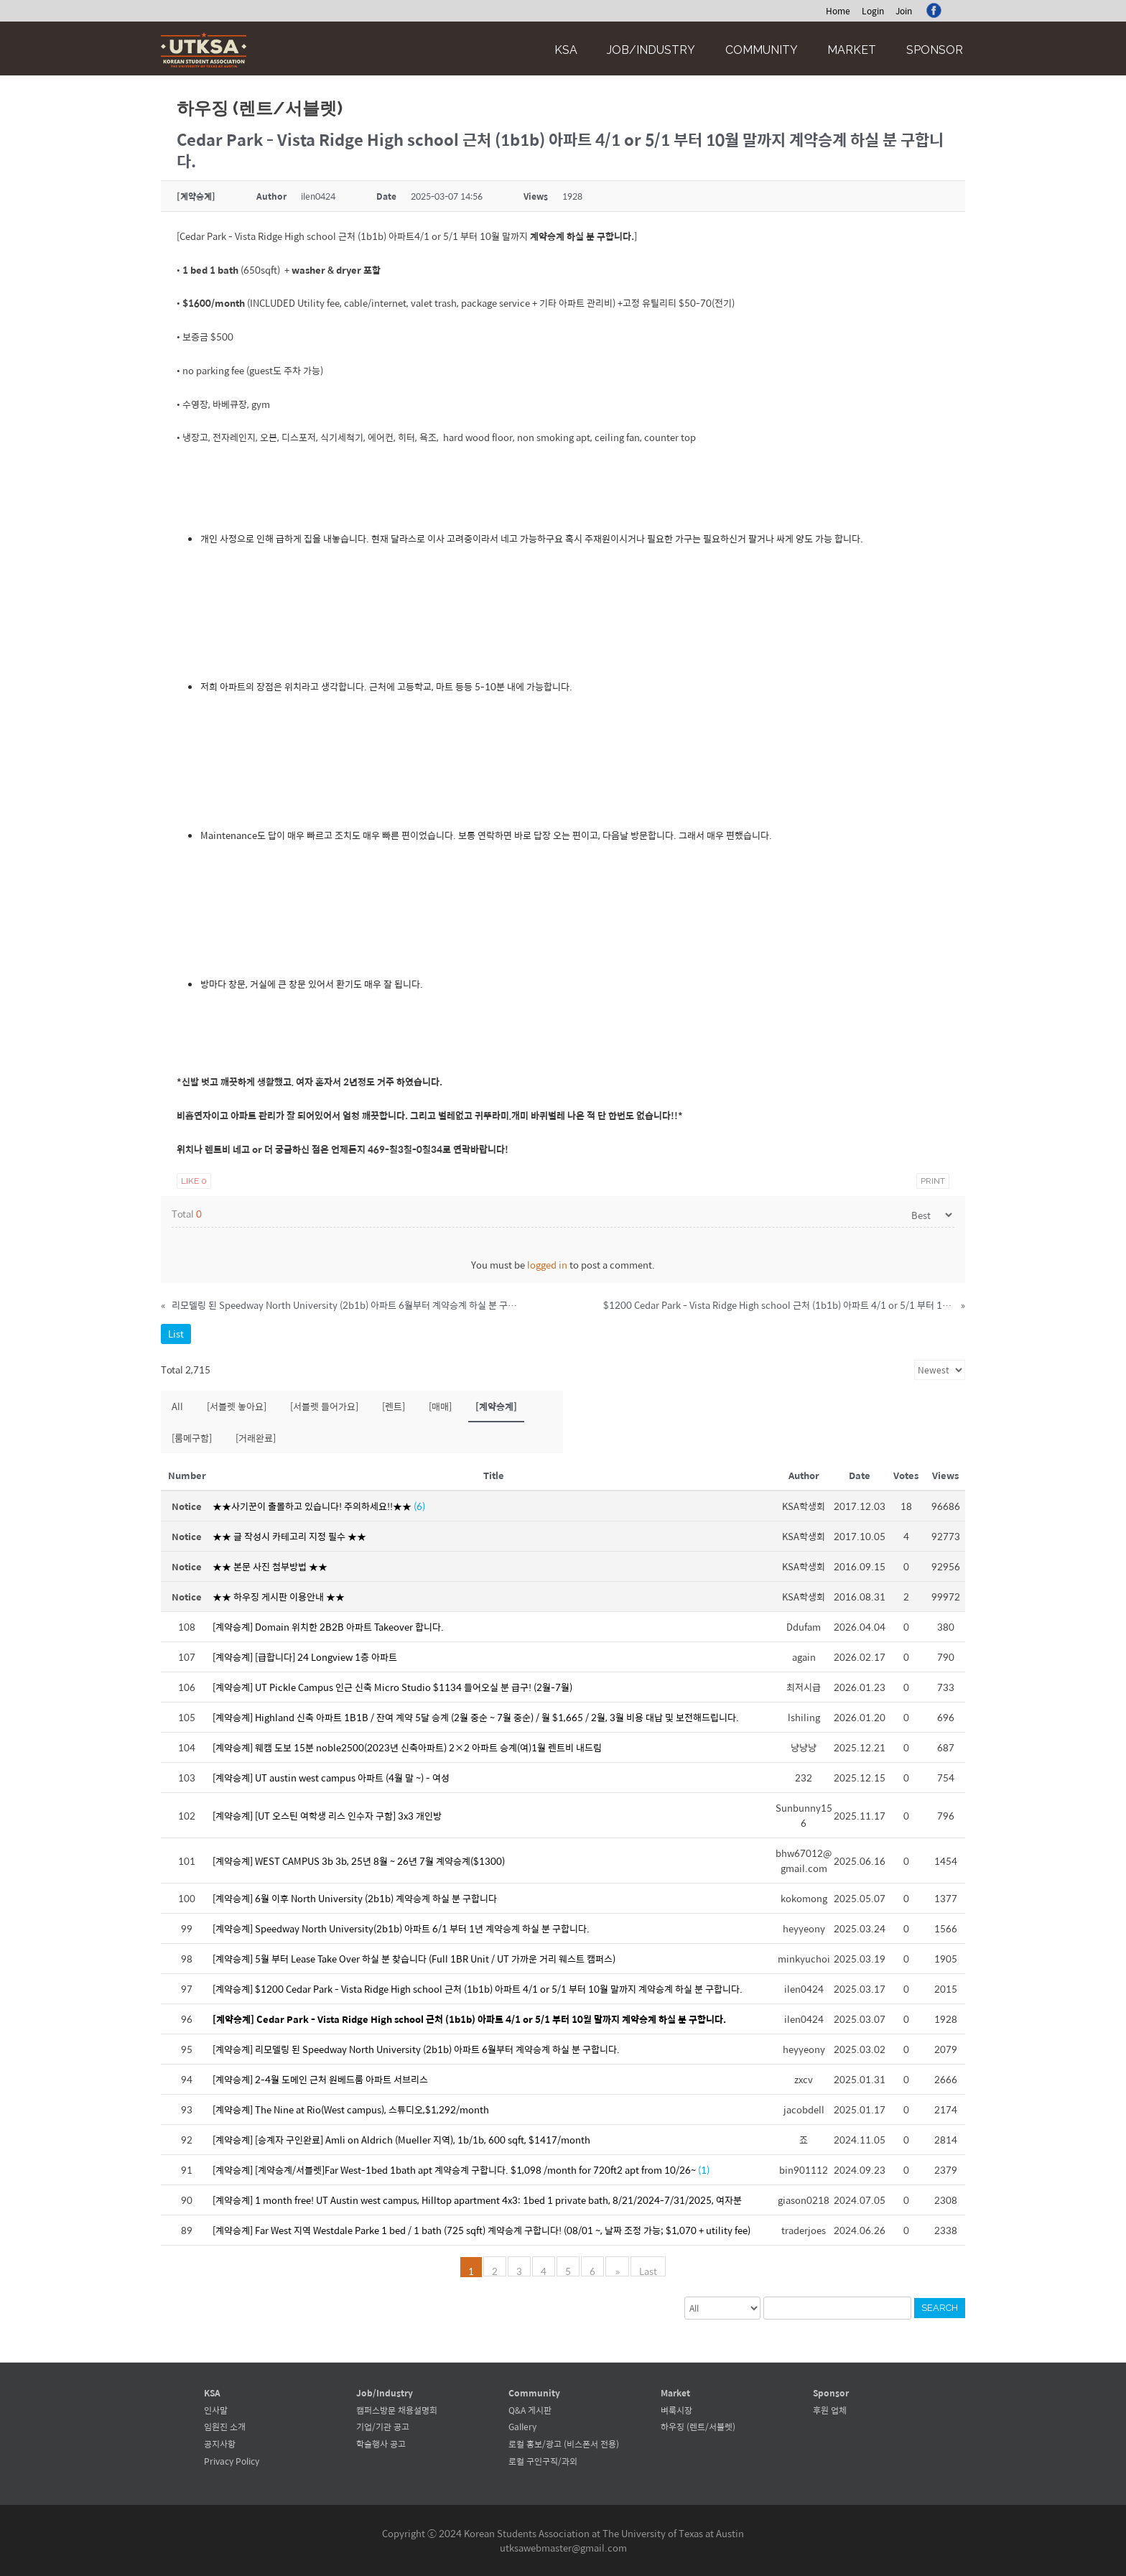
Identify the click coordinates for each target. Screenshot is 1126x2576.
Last (647, 2270)
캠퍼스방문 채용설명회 (396, 2410)
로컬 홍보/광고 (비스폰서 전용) (563, 2443)
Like (194, 1181)
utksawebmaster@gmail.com (563, 2547)
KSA (565, 50)
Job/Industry (651, 50)
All (177, 1406)
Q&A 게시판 (530, 2410)
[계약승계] (496, 1406)
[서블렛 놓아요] (236, 1406)
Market (851, 50)
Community (761, 50)
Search (939, 2307)
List (176, 1333)
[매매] (440, 1406)
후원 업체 (830, 2410)
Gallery (522, 2426)
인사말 (216, 2410)
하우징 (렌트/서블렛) (698, 2426)
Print (933, 1181)
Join (903, 10)
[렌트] (393, 1406)
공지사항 (220, 2443)
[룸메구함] (192, 1437)
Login (873, 10)
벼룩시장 (676, 2410)
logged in (547, 1264)
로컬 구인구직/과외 (542, 2461)
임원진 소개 (225, 2426)
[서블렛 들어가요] (324, 1406)
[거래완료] (256, 1437)
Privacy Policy (231, 2461)
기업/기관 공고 (382, 2426)
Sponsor (934, 50)
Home (838, 10)
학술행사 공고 (381, 2443)
